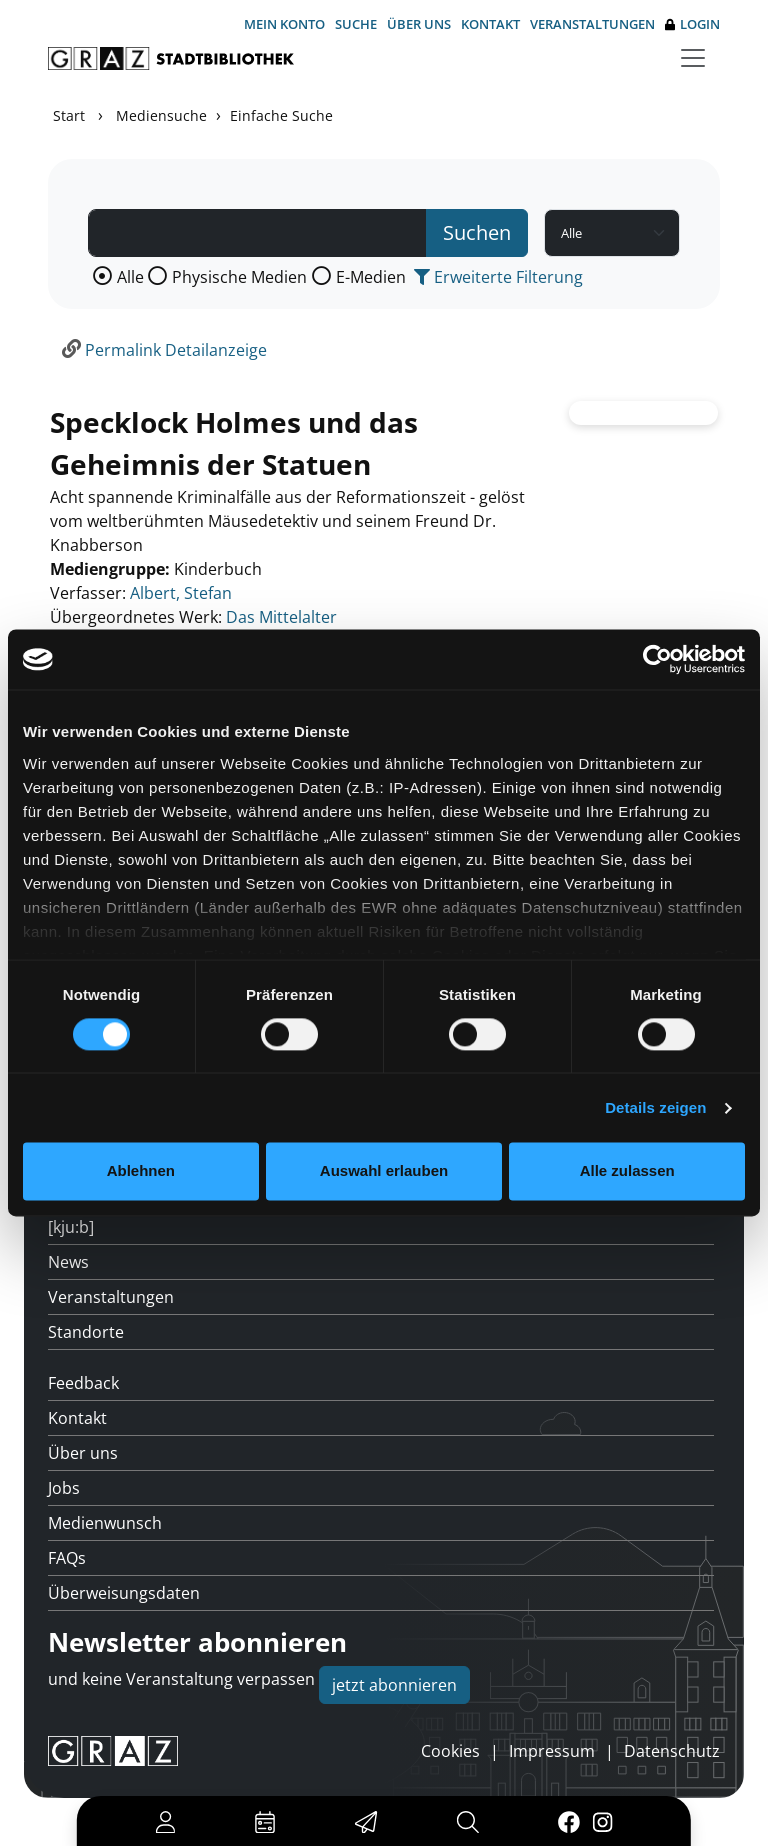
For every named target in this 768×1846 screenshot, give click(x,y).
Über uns (419, 24)
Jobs (64, 1488)
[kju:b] (71, 1227)
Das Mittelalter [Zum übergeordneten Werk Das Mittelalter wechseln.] (281, 617)
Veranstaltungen (592, 24)
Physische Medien (239, 277)
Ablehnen (141, 1171)
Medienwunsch (105, 1523)
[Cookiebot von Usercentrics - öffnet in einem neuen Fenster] (657, 659)
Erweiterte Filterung (498, 277)
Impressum (552, 1751)
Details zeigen (655, 1107)
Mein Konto (284, 24)
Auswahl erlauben (384, 1171)
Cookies (450, 1751)
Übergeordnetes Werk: (136, 617)
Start (69, 115)
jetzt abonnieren (394, 1685)
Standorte (86, 1332)
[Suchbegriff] (257, 233)
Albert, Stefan (181, 593)
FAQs (67, 1558)
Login (692, 24)
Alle (130, 277)
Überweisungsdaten (124, 1593)
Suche (356, 24)
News (68, 1262)
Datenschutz (672, 1751)
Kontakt (490, 24)
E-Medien (371, 277)
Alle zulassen (627, 1171)
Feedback (83, 1383)
